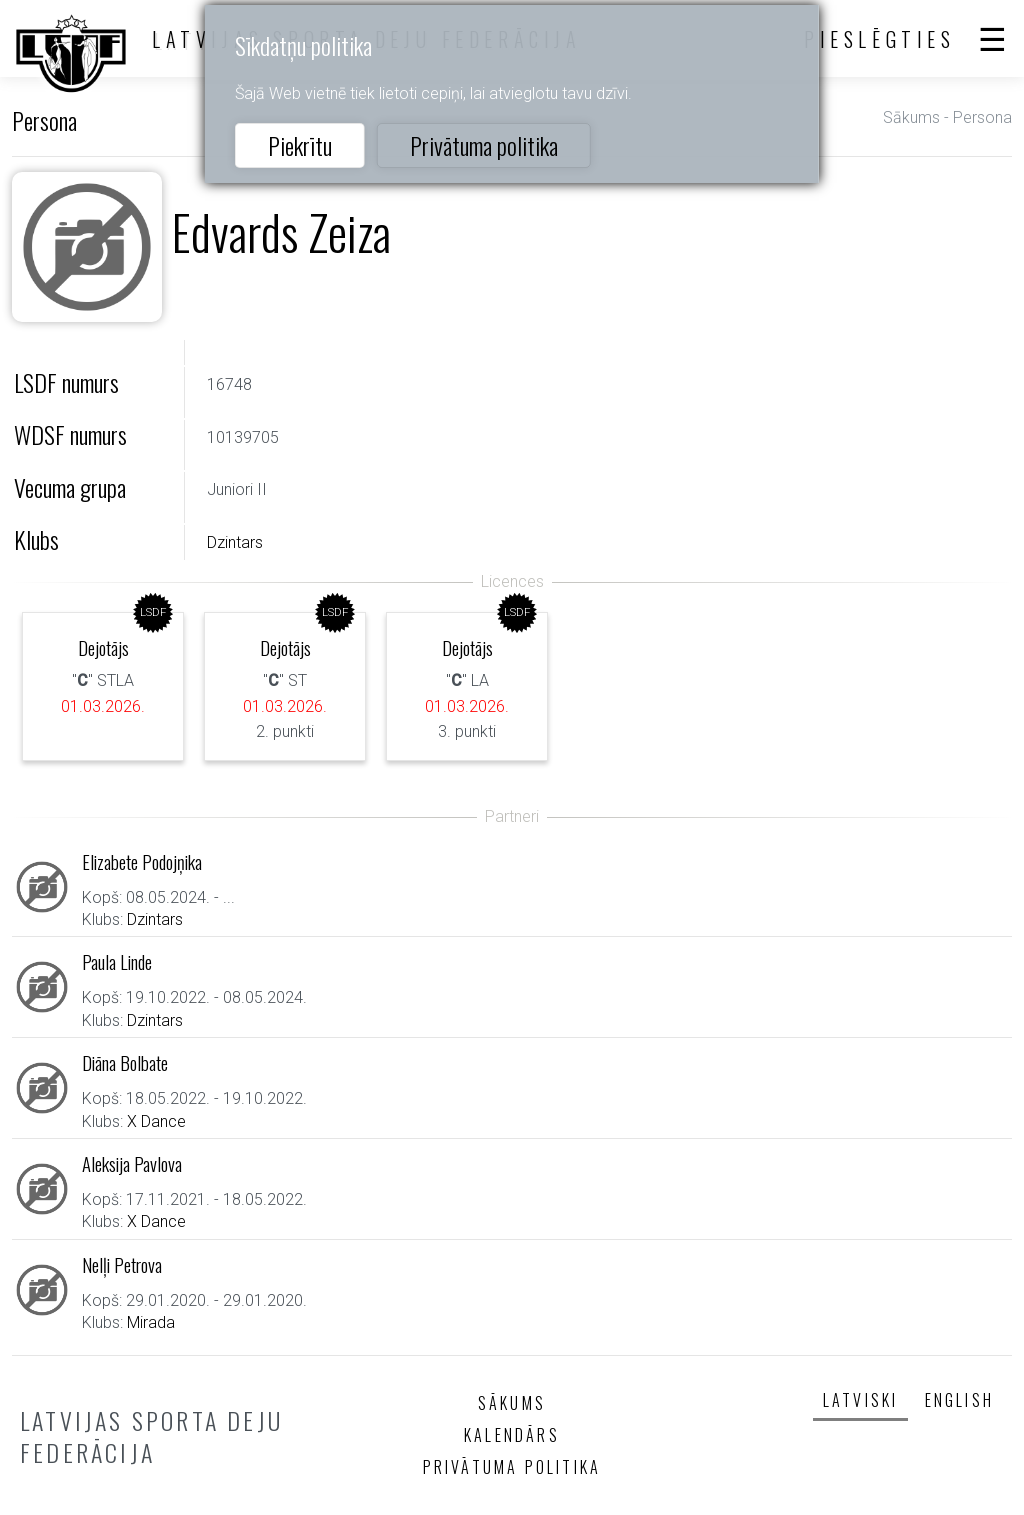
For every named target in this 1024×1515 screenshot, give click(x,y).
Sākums (911, 117)
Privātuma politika (484, 145)
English (959, 1400)
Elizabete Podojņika (142, 861)
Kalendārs (512, 1435)
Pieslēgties (880, 39)
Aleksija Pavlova (132, 1163)
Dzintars (235, 542)
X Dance (156, 1121)
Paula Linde (117, 961)
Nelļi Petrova (122, 1264)
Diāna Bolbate (125, 1062)
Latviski (861, 1400)
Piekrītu (300, 145)
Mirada (151, 1322)
